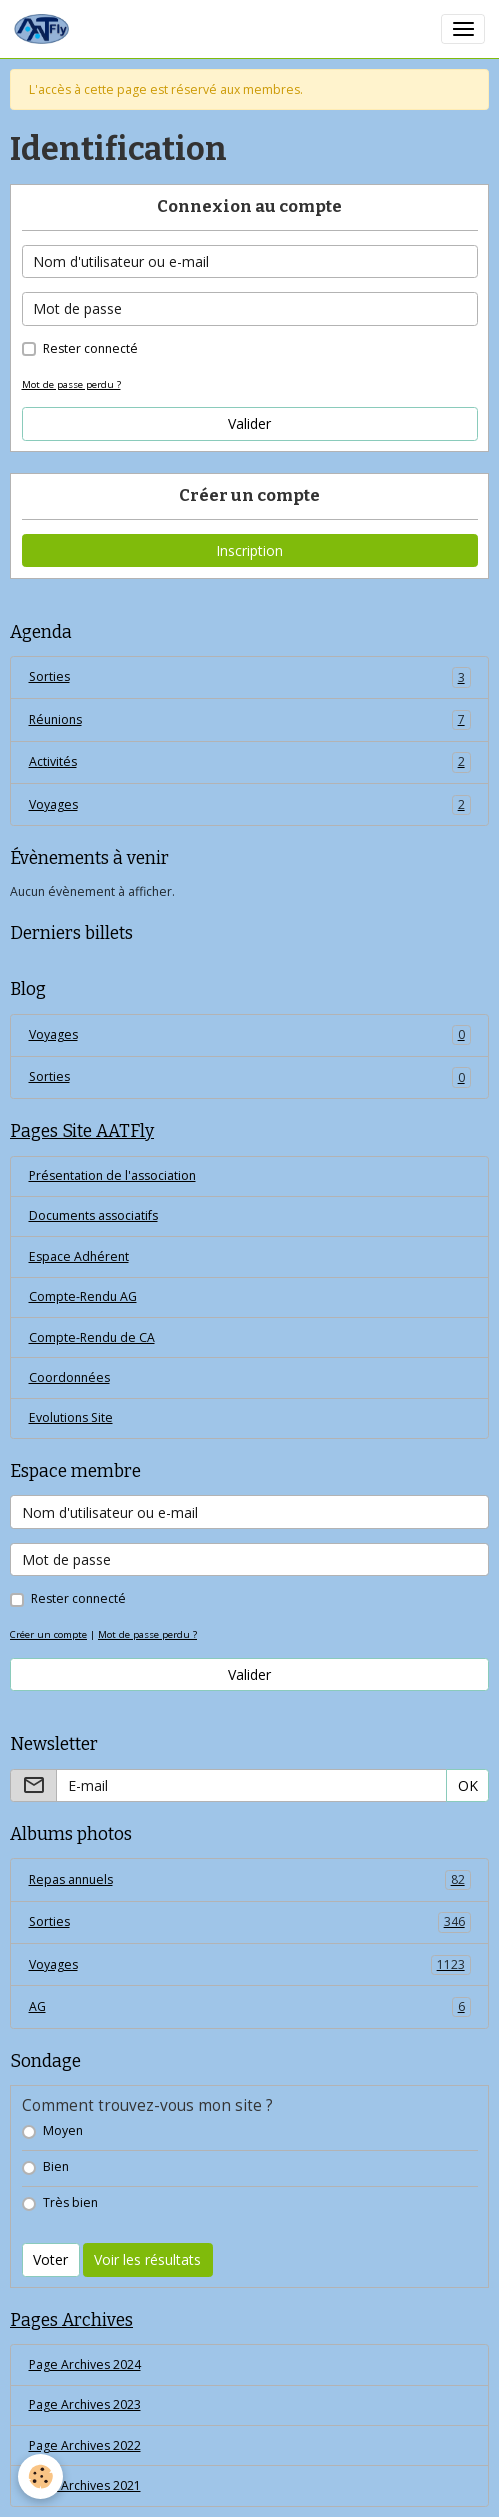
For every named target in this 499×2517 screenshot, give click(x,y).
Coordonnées (69, 1377)
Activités (250, 762)
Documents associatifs (93, 1215)
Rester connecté (90, 348)
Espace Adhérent (79, 1256)
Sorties (250, 677)
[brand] (45, 29)
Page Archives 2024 (85, 2364)
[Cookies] (40, 2476)
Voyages (250, 805)
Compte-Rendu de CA (92, 1337)
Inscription (249, 550)
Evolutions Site (71, 1417)
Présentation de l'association (112, 1175)
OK (468, 1785)
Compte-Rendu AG (83, 1296)
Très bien (70, 2202)
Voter (50, 2259)
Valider (249, 423)
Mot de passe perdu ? (71, 384)
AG (250, 2007)
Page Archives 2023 (85, 2404)
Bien (56, 2166)
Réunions (250, 720)
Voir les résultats (147, 2259)
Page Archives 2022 (85, 2445)
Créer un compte (48, 1634)
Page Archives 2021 (85, 2485)
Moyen (63, 2130)
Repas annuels (250, 1880)
